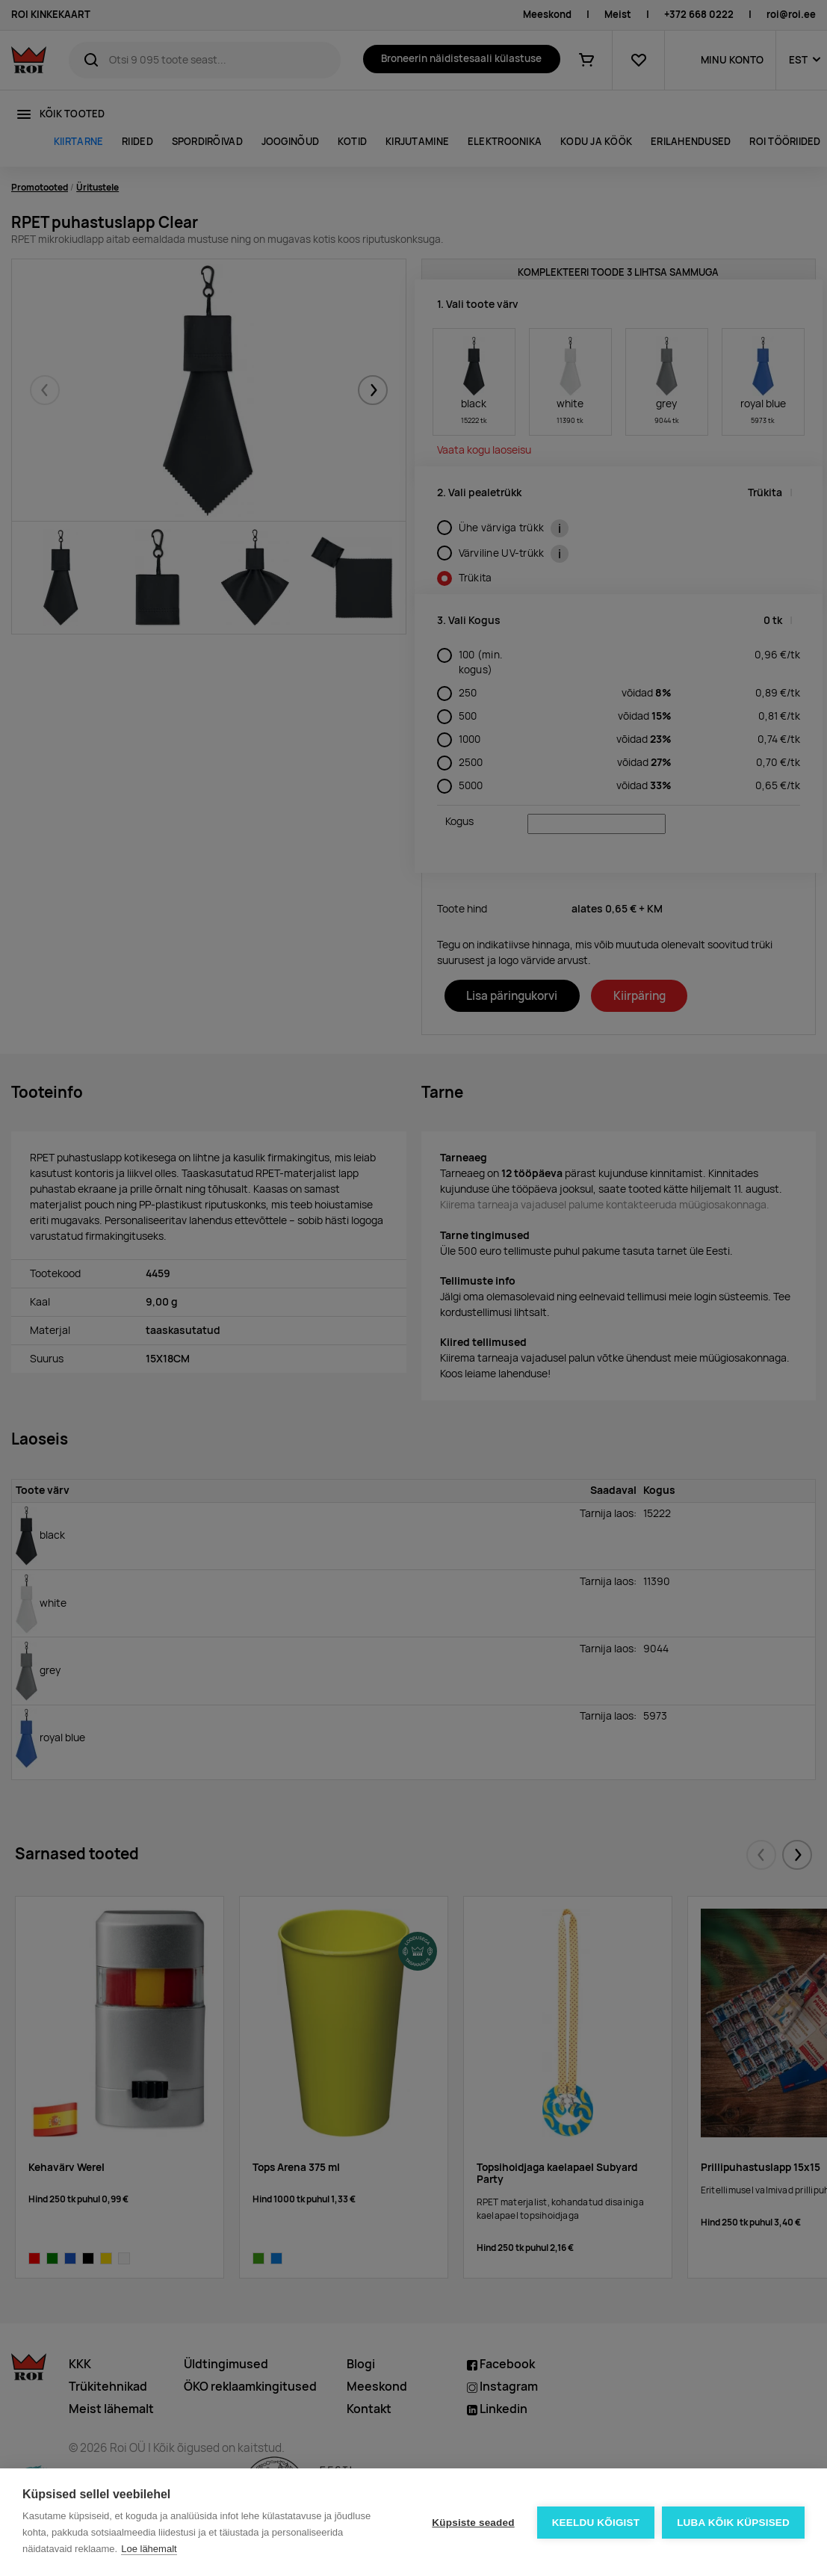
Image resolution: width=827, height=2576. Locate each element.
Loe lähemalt (148, 2548)
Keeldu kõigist (596, 2522)
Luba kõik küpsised (733, 2522)
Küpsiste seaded (473, 2522)
